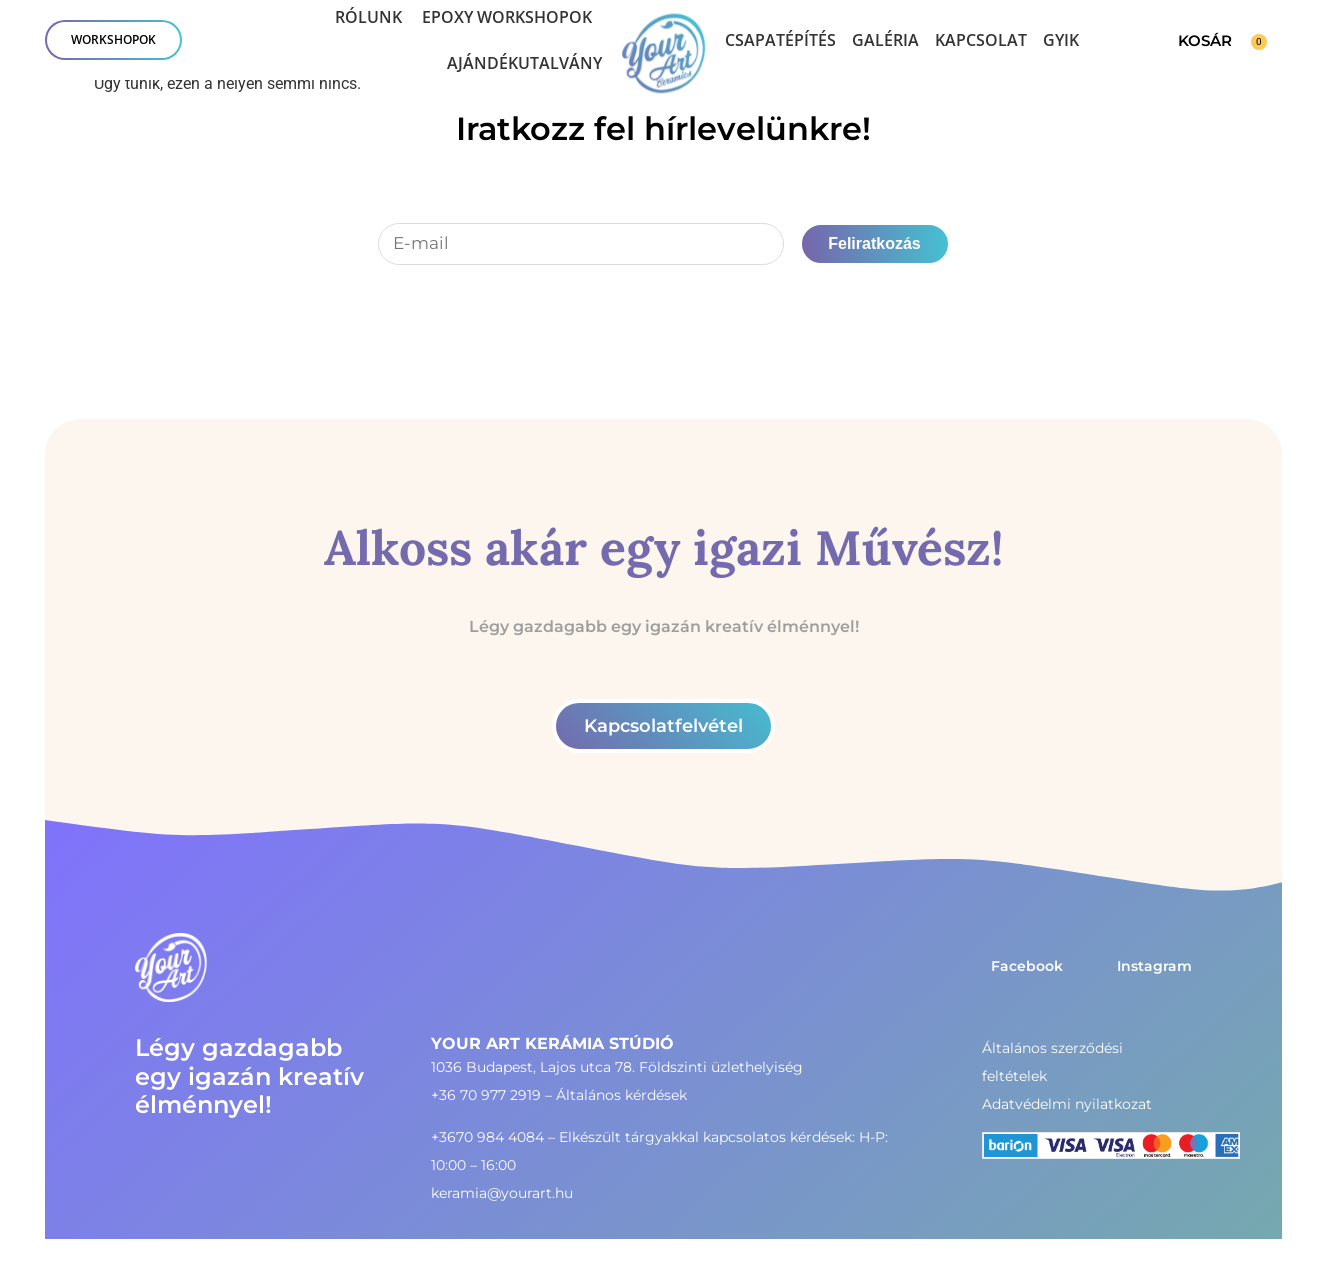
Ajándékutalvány (524, 63)
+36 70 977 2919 (486, 1095)
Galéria (885, 40)
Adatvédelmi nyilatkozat (1067, 1104)
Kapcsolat (981, 40)
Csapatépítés (780, 40)
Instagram (1154, 966)
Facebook (1027, 966)
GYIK (1061, 40)
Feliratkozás (874, 243)
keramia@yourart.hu (502, 1193)
